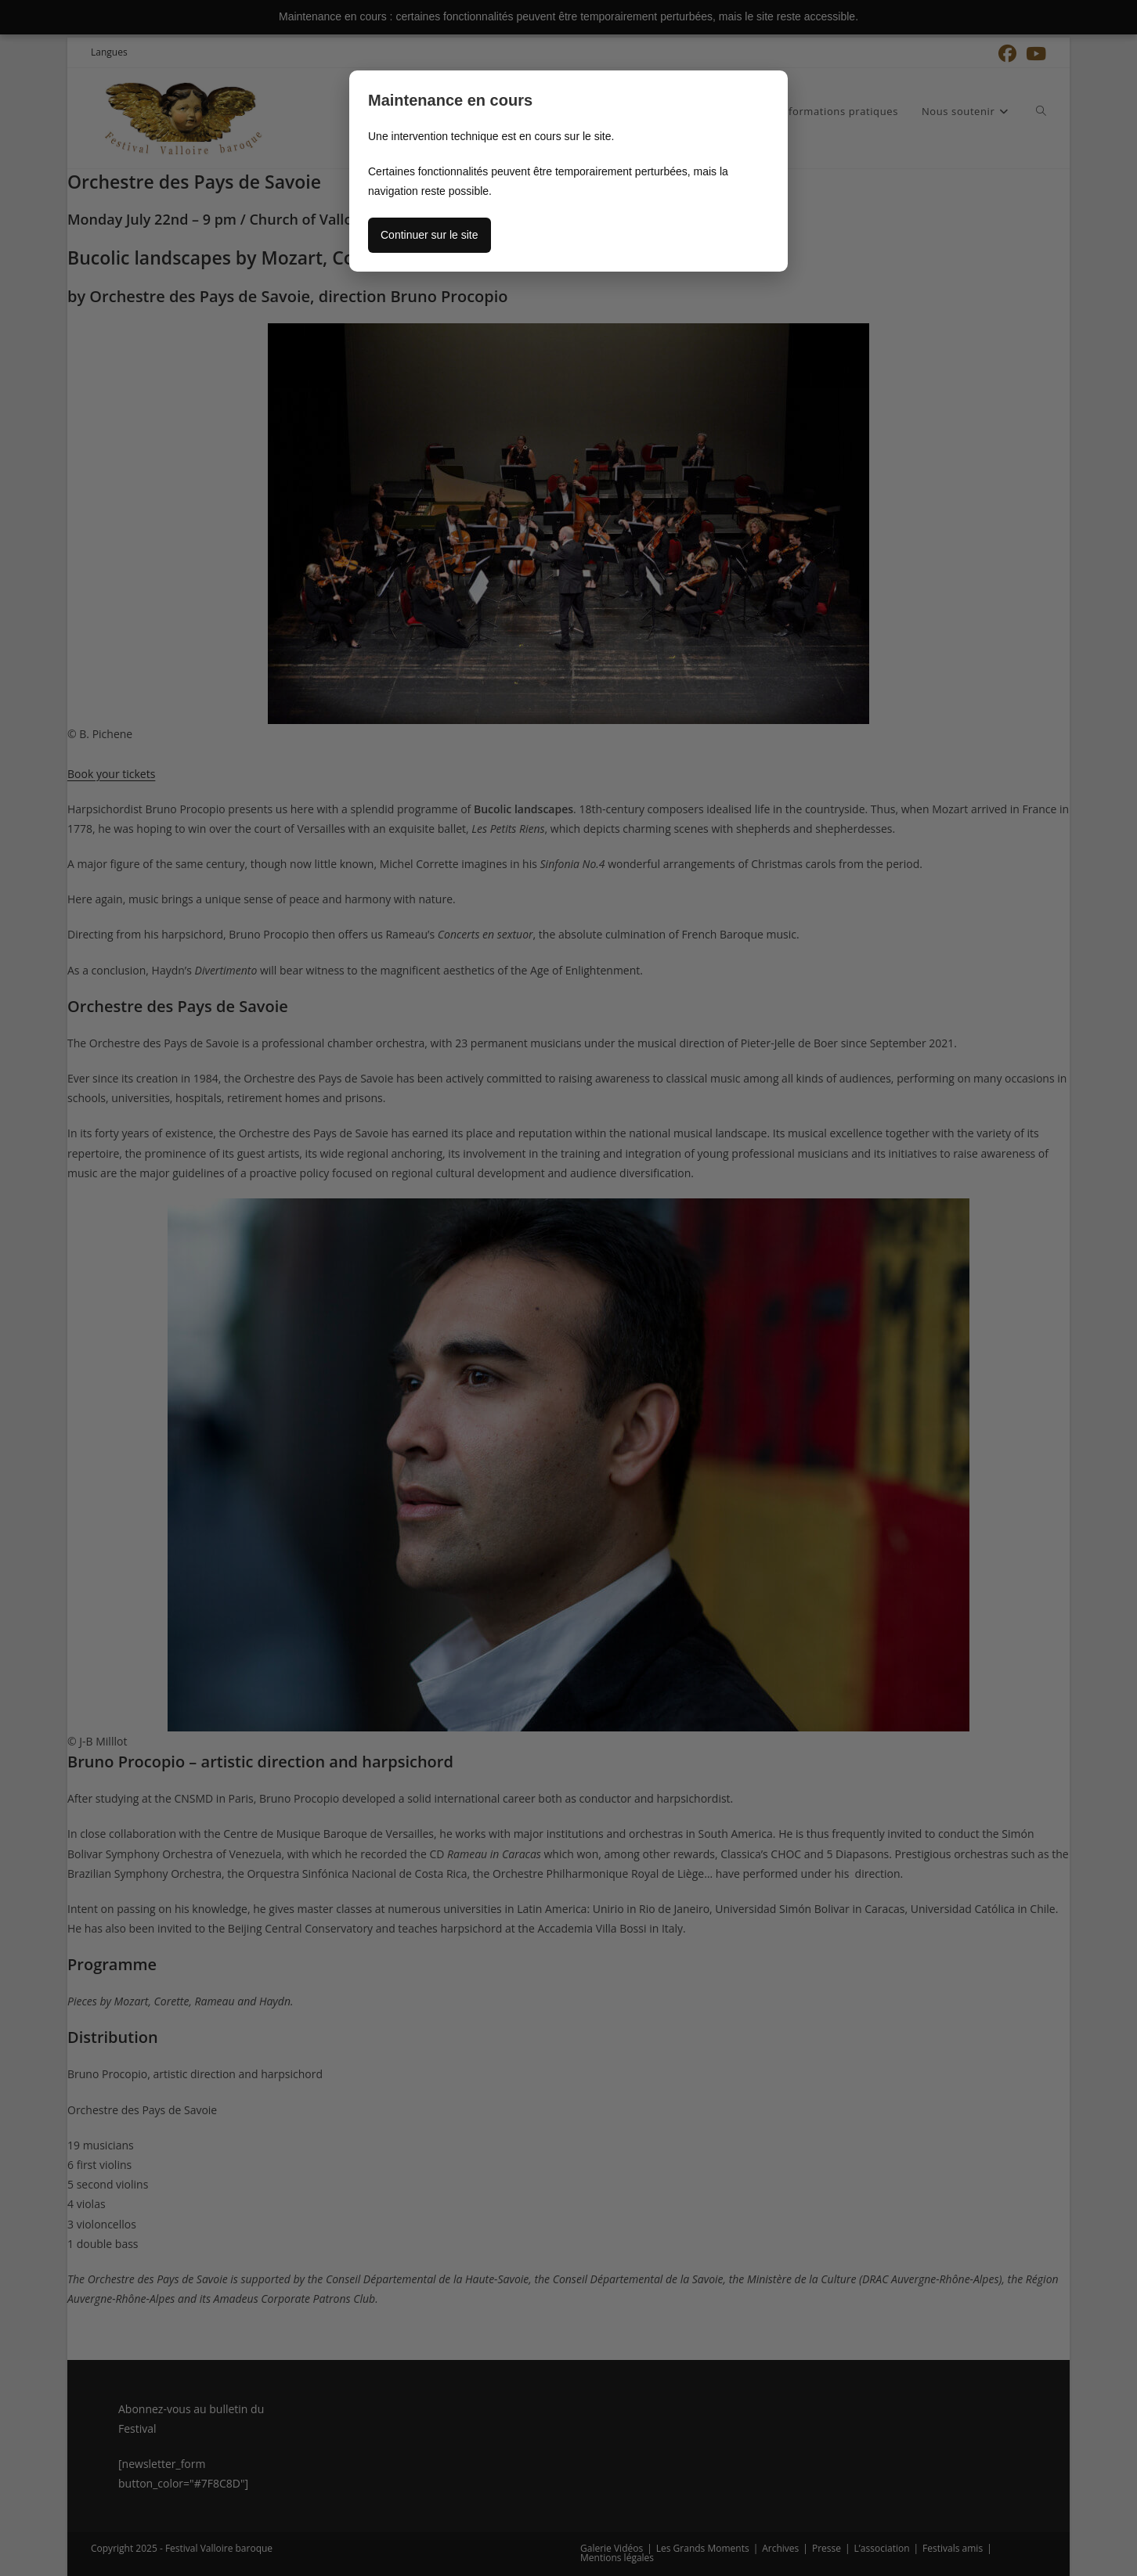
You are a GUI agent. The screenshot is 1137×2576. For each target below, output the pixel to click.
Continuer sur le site (429, 235)
